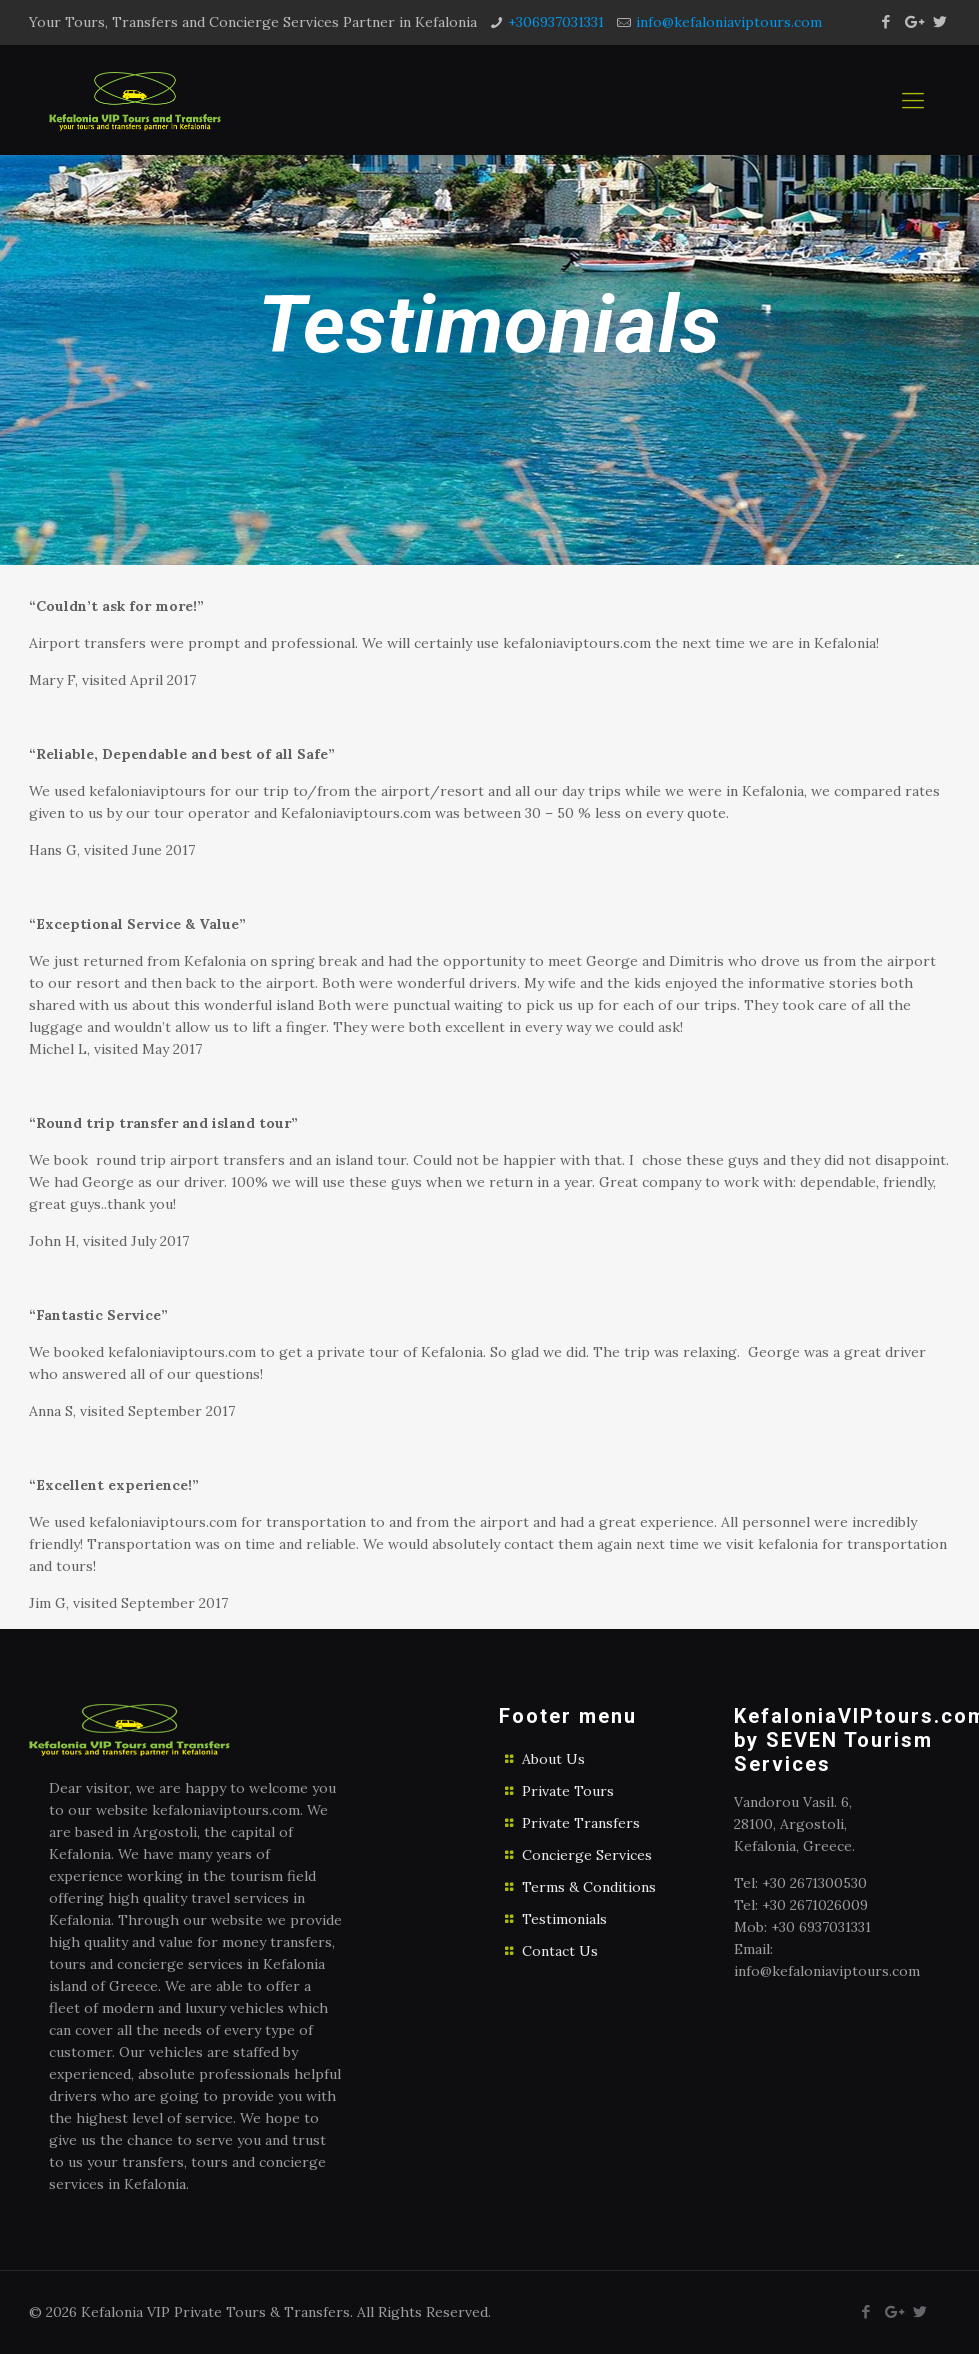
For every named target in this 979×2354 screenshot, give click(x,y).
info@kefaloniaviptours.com (729, 22)
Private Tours (568, 1791)
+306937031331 (556, 22)
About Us (553, 1759)
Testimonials (564, 1919)
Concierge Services (587, 1855)
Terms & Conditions (589, 1887)
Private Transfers (581, 1823)
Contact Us (560, 1951)
